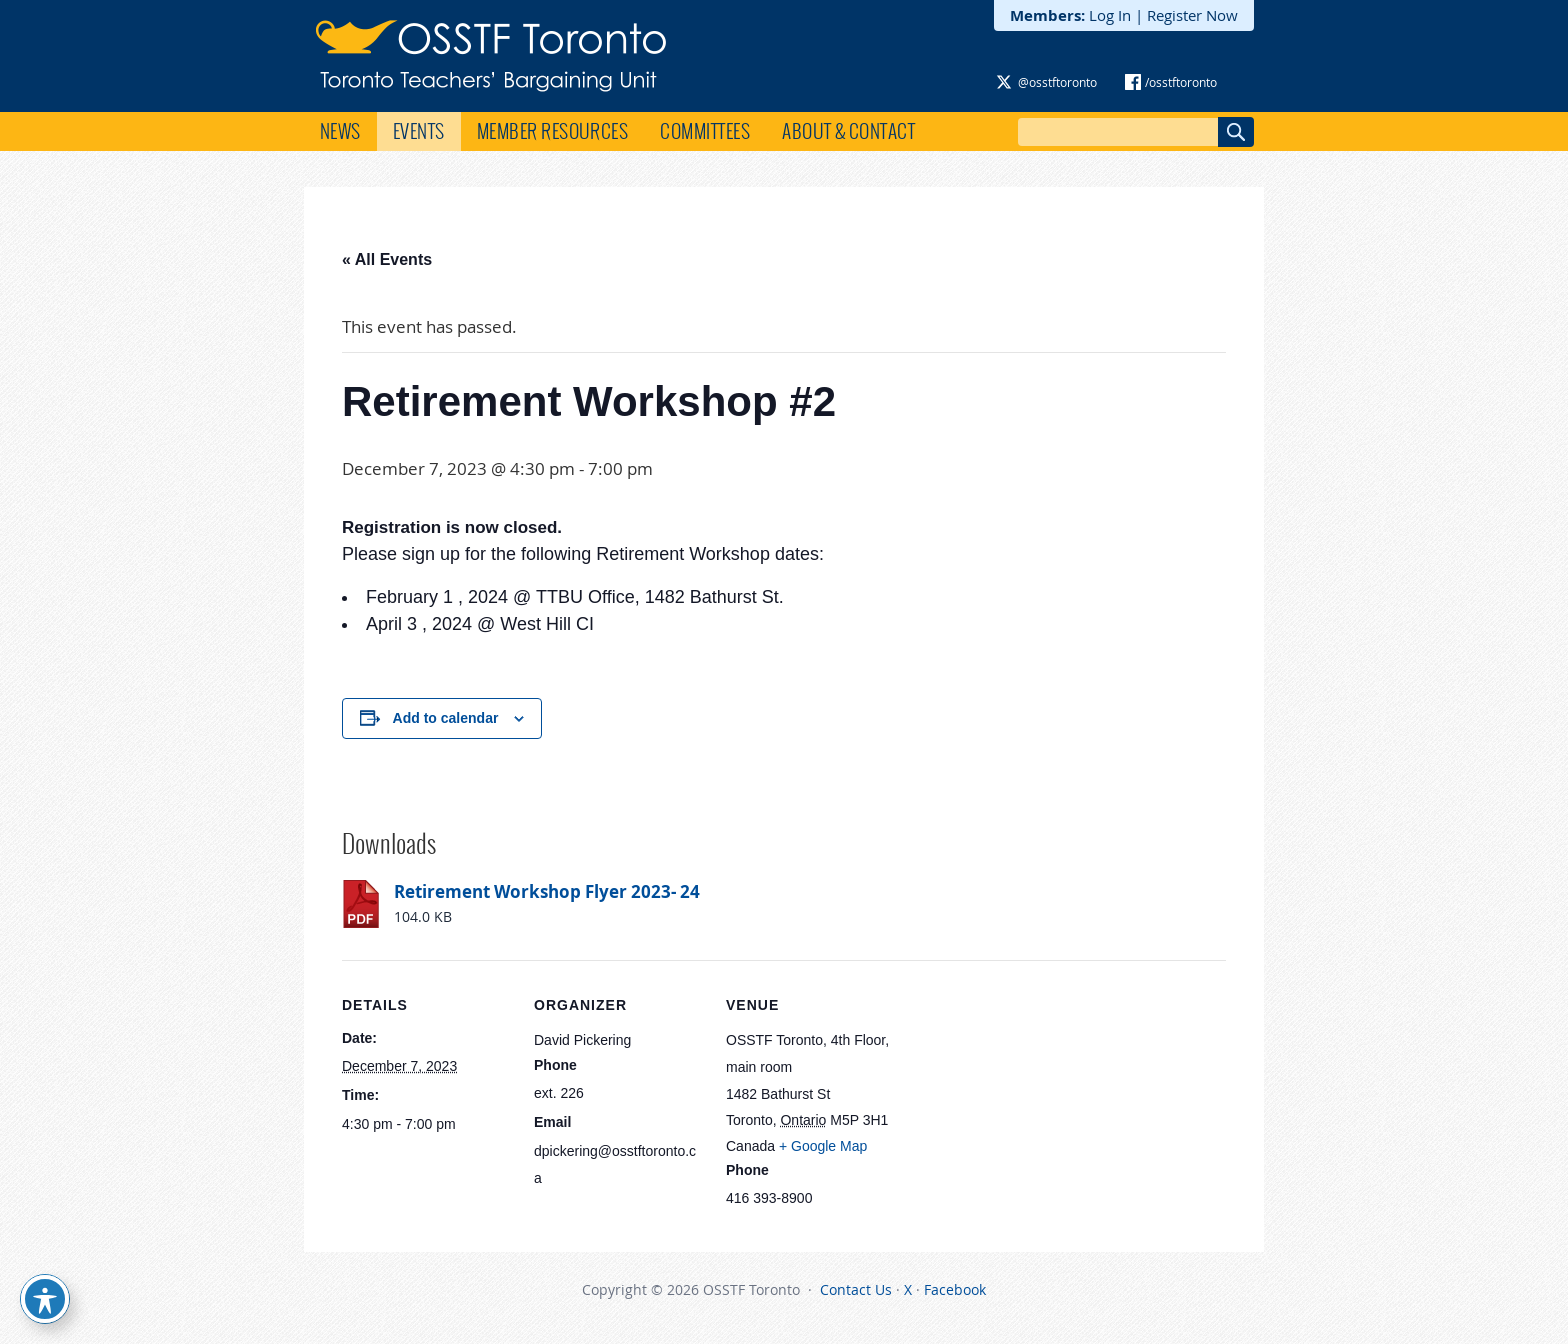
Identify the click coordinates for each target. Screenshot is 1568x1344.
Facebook (955, 1289)
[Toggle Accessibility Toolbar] (45, 1299)
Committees (705, 131)
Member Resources (553, 131)
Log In (1110, 15)
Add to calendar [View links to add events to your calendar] (446, 718)
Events (419, 131)
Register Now (1192, 15)
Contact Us (856, 1289)
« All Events (387, 259)
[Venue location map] (1023, 1097)
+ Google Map (823, 1146)
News (340, 131)
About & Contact (848, 131)
